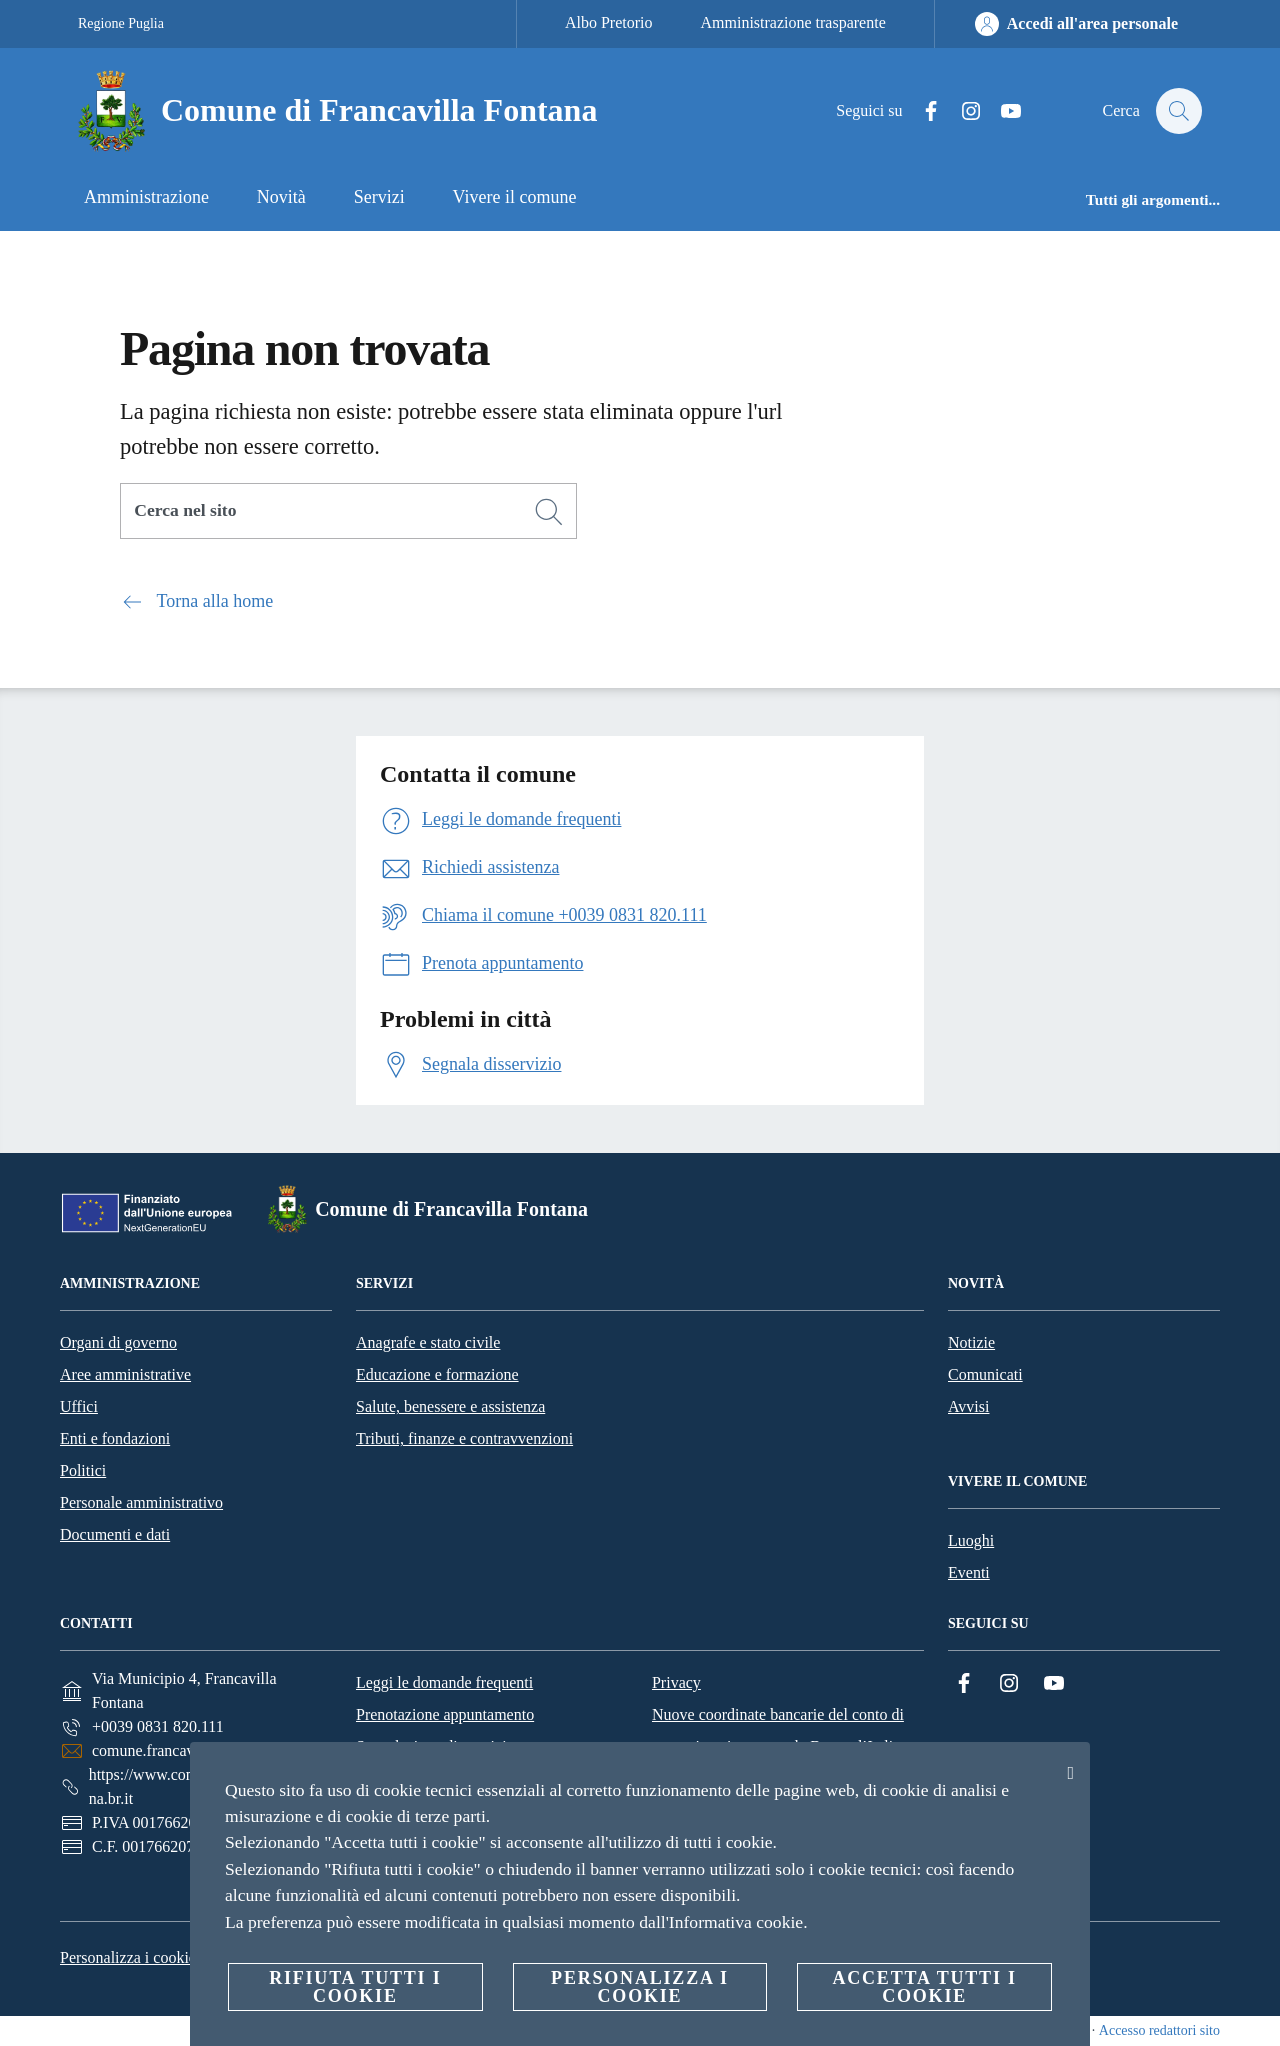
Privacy (676, 1682)
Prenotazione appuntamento (445, 1714)
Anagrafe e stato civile (428, 1342)
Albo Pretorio (609, 22)
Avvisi (968, 1406)
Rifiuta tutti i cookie (355, 1987)
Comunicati (985, 1374)
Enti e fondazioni (115, 1438)
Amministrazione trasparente (793, 22)
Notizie (971, 1342)
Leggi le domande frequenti (444, 1682)
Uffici (79, 1406)
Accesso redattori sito (1159, 2030)
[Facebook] (921, 111)
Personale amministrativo (141, 1502)
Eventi (969, 1572)
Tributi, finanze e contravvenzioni (464, 1438)
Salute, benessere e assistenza (450, 1406)
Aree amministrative (125, 1374)
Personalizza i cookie (128, 1957)
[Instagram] (961, 111)
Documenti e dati (115, 1534)
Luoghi (971, 1540)
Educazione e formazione (437, 1374)
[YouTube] (1001, 111)
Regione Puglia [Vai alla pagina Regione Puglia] (121, 23)
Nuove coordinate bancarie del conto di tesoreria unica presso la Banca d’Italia (778, 1730)
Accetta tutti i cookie (924, 1987)
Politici (83, 1470)
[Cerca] (1178, 111)
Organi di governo (118, 1342)
